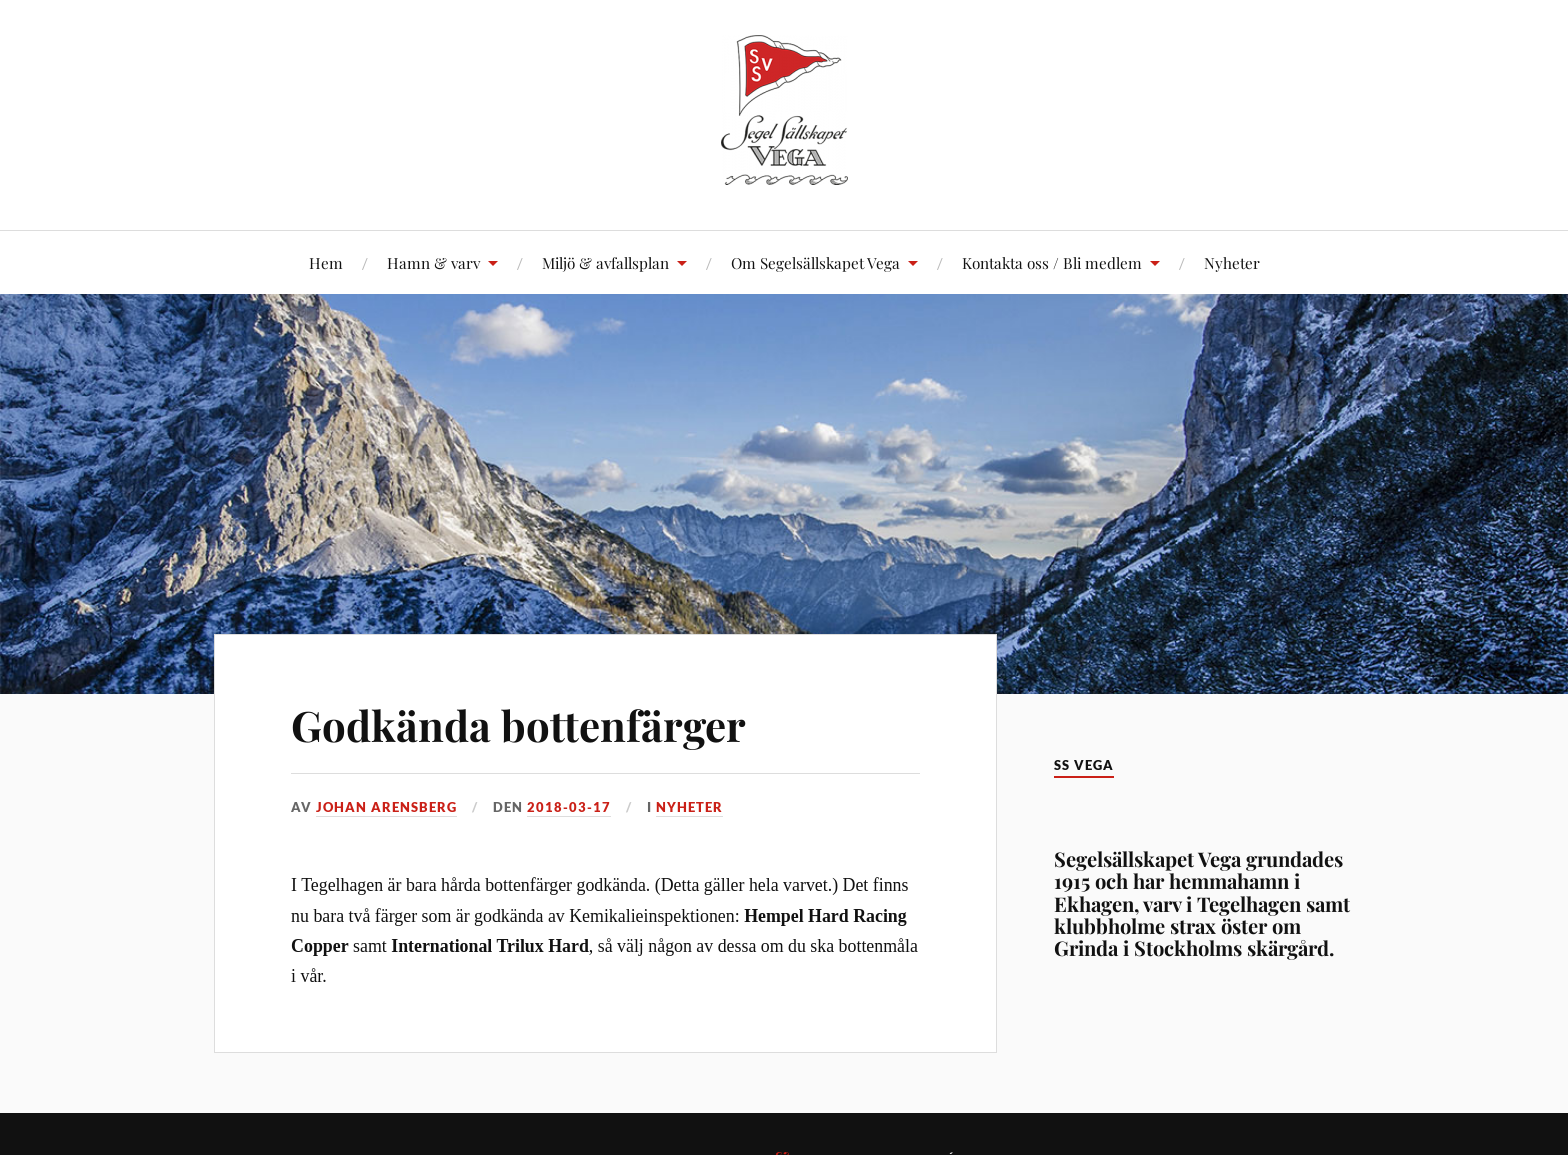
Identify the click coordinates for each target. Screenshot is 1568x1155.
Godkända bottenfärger (528, 723)
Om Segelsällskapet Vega (815, 262)
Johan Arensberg (386, 807)
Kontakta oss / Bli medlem (1052, 262)
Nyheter (1232, 262)
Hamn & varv (433, 262)
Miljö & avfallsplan (605, 262)
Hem (326, 262)
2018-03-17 (569, 807)
